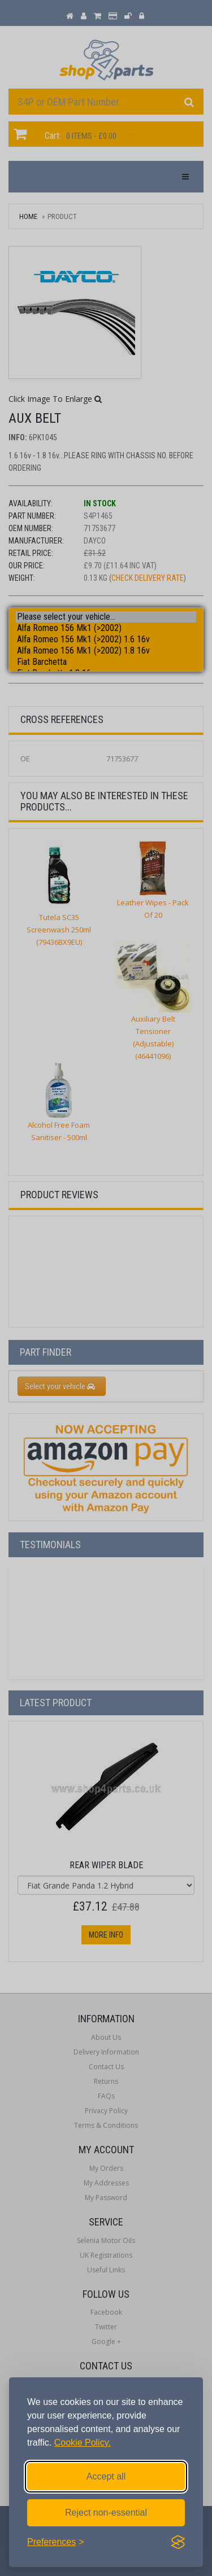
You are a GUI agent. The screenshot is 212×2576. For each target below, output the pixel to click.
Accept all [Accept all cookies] (106, 2476)
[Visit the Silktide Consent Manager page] (178, 2542)
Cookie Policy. (82, 2442)
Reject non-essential (106, 2512)
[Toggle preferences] (55, 2542)
